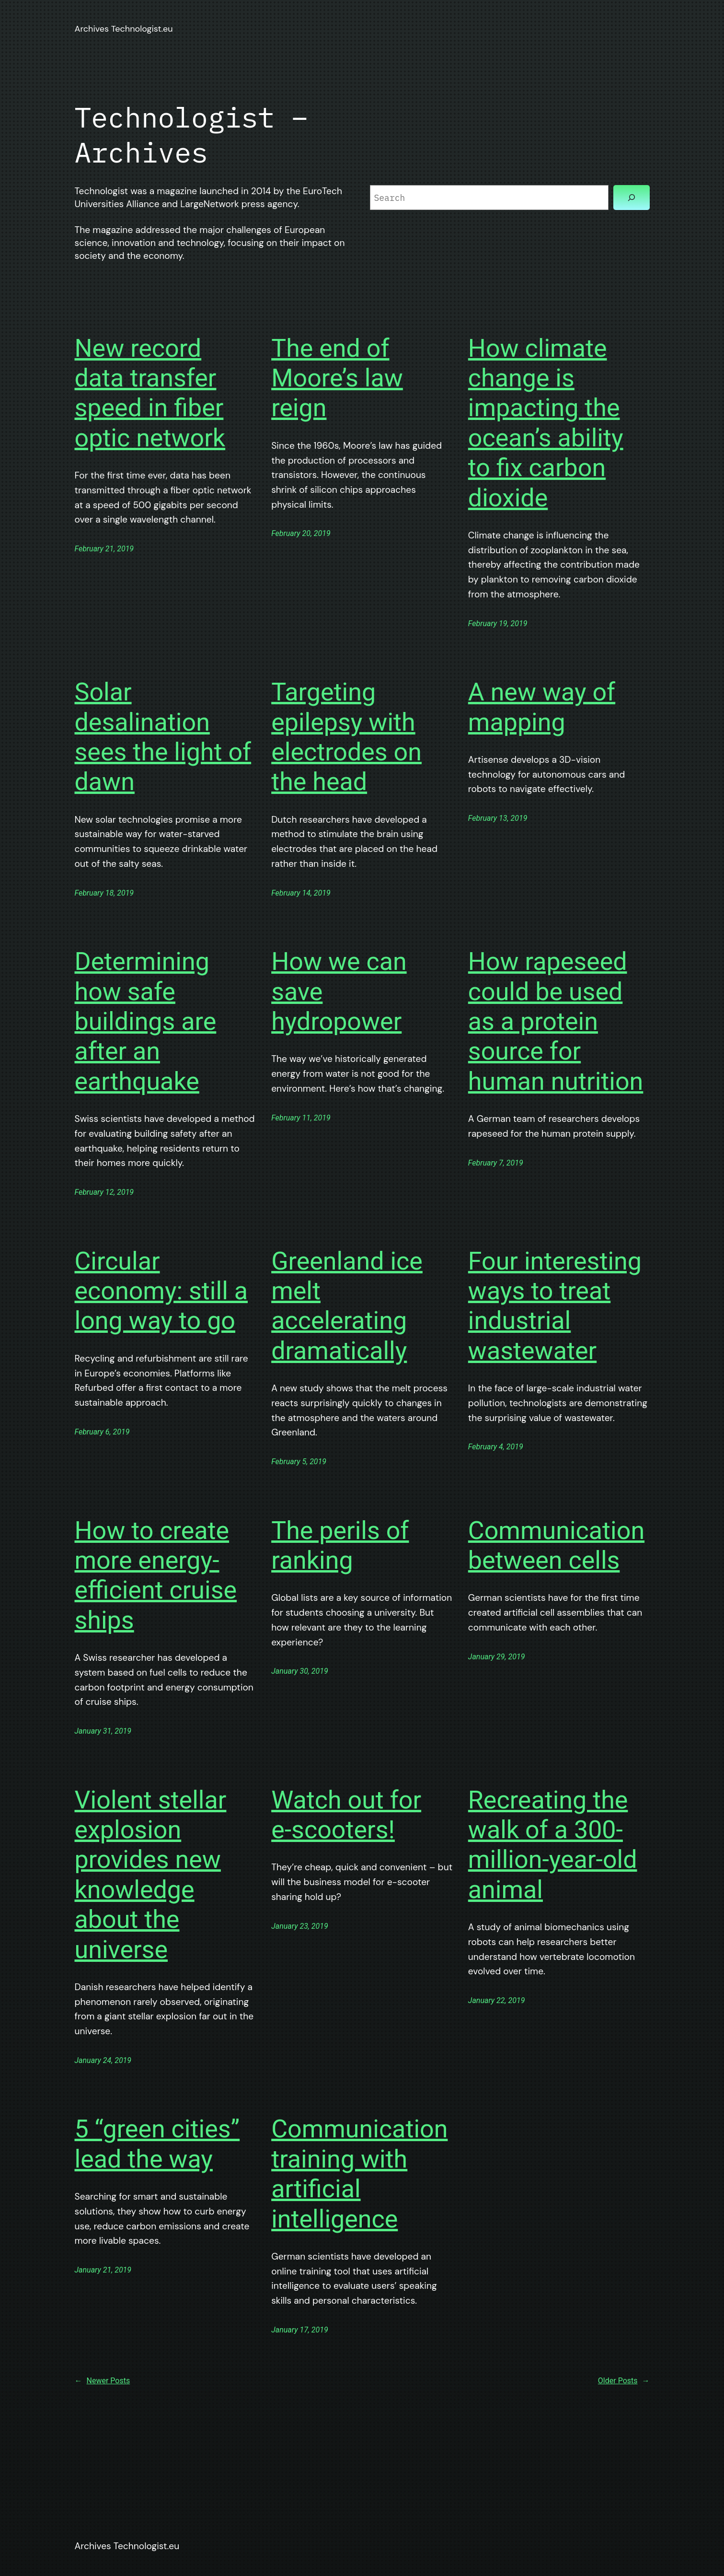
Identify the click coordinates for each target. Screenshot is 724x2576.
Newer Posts (102, 2381)
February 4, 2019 (495, 1446)
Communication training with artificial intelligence (359, 2173)
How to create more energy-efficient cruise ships (156, 1575)
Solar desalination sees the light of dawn (163, 736)
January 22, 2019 (496, 2000)
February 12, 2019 (104, 1192)
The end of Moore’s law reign (337, 378)
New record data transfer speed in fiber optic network (150, 393)
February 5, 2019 (298, 1461)
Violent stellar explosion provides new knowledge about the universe (151, 1874)
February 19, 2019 (498, 623)
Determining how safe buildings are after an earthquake (146, 1021)
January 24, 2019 (103, 2060)
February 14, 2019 (301, 893)
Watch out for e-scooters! (346, 1814)
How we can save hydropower (339, 991)
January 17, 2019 (299, 2329)
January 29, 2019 (496, 1656)
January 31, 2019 (103, 1731)
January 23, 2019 (299, 1926)
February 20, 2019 (301, 533)
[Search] (631, 197)
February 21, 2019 (104, 548)
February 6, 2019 (102, 1431)
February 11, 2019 (301, 1117)
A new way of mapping (541, 706)
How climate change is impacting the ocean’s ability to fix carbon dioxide (545, 423)
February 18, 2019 (104, 893)
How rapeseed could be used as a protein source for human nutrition (556, 1021)
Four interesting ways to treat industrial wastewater (555, 1306)
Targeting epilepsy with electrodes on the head (346, 736)
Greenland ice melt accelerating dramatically (347, 1306)
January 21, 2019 (103, 2269)
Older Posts (624, 2381)
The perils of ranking (340, 1545)
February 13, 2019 (498, 818)
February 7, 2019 (495, 1162)
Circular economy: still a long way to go (161, 1291)
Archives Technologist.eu (124, 29)
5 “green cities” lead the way (157, 2143)
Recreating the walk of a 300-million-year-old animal (552, 1844)
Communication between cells (556, 1545)
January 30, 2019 (299, 1671)
